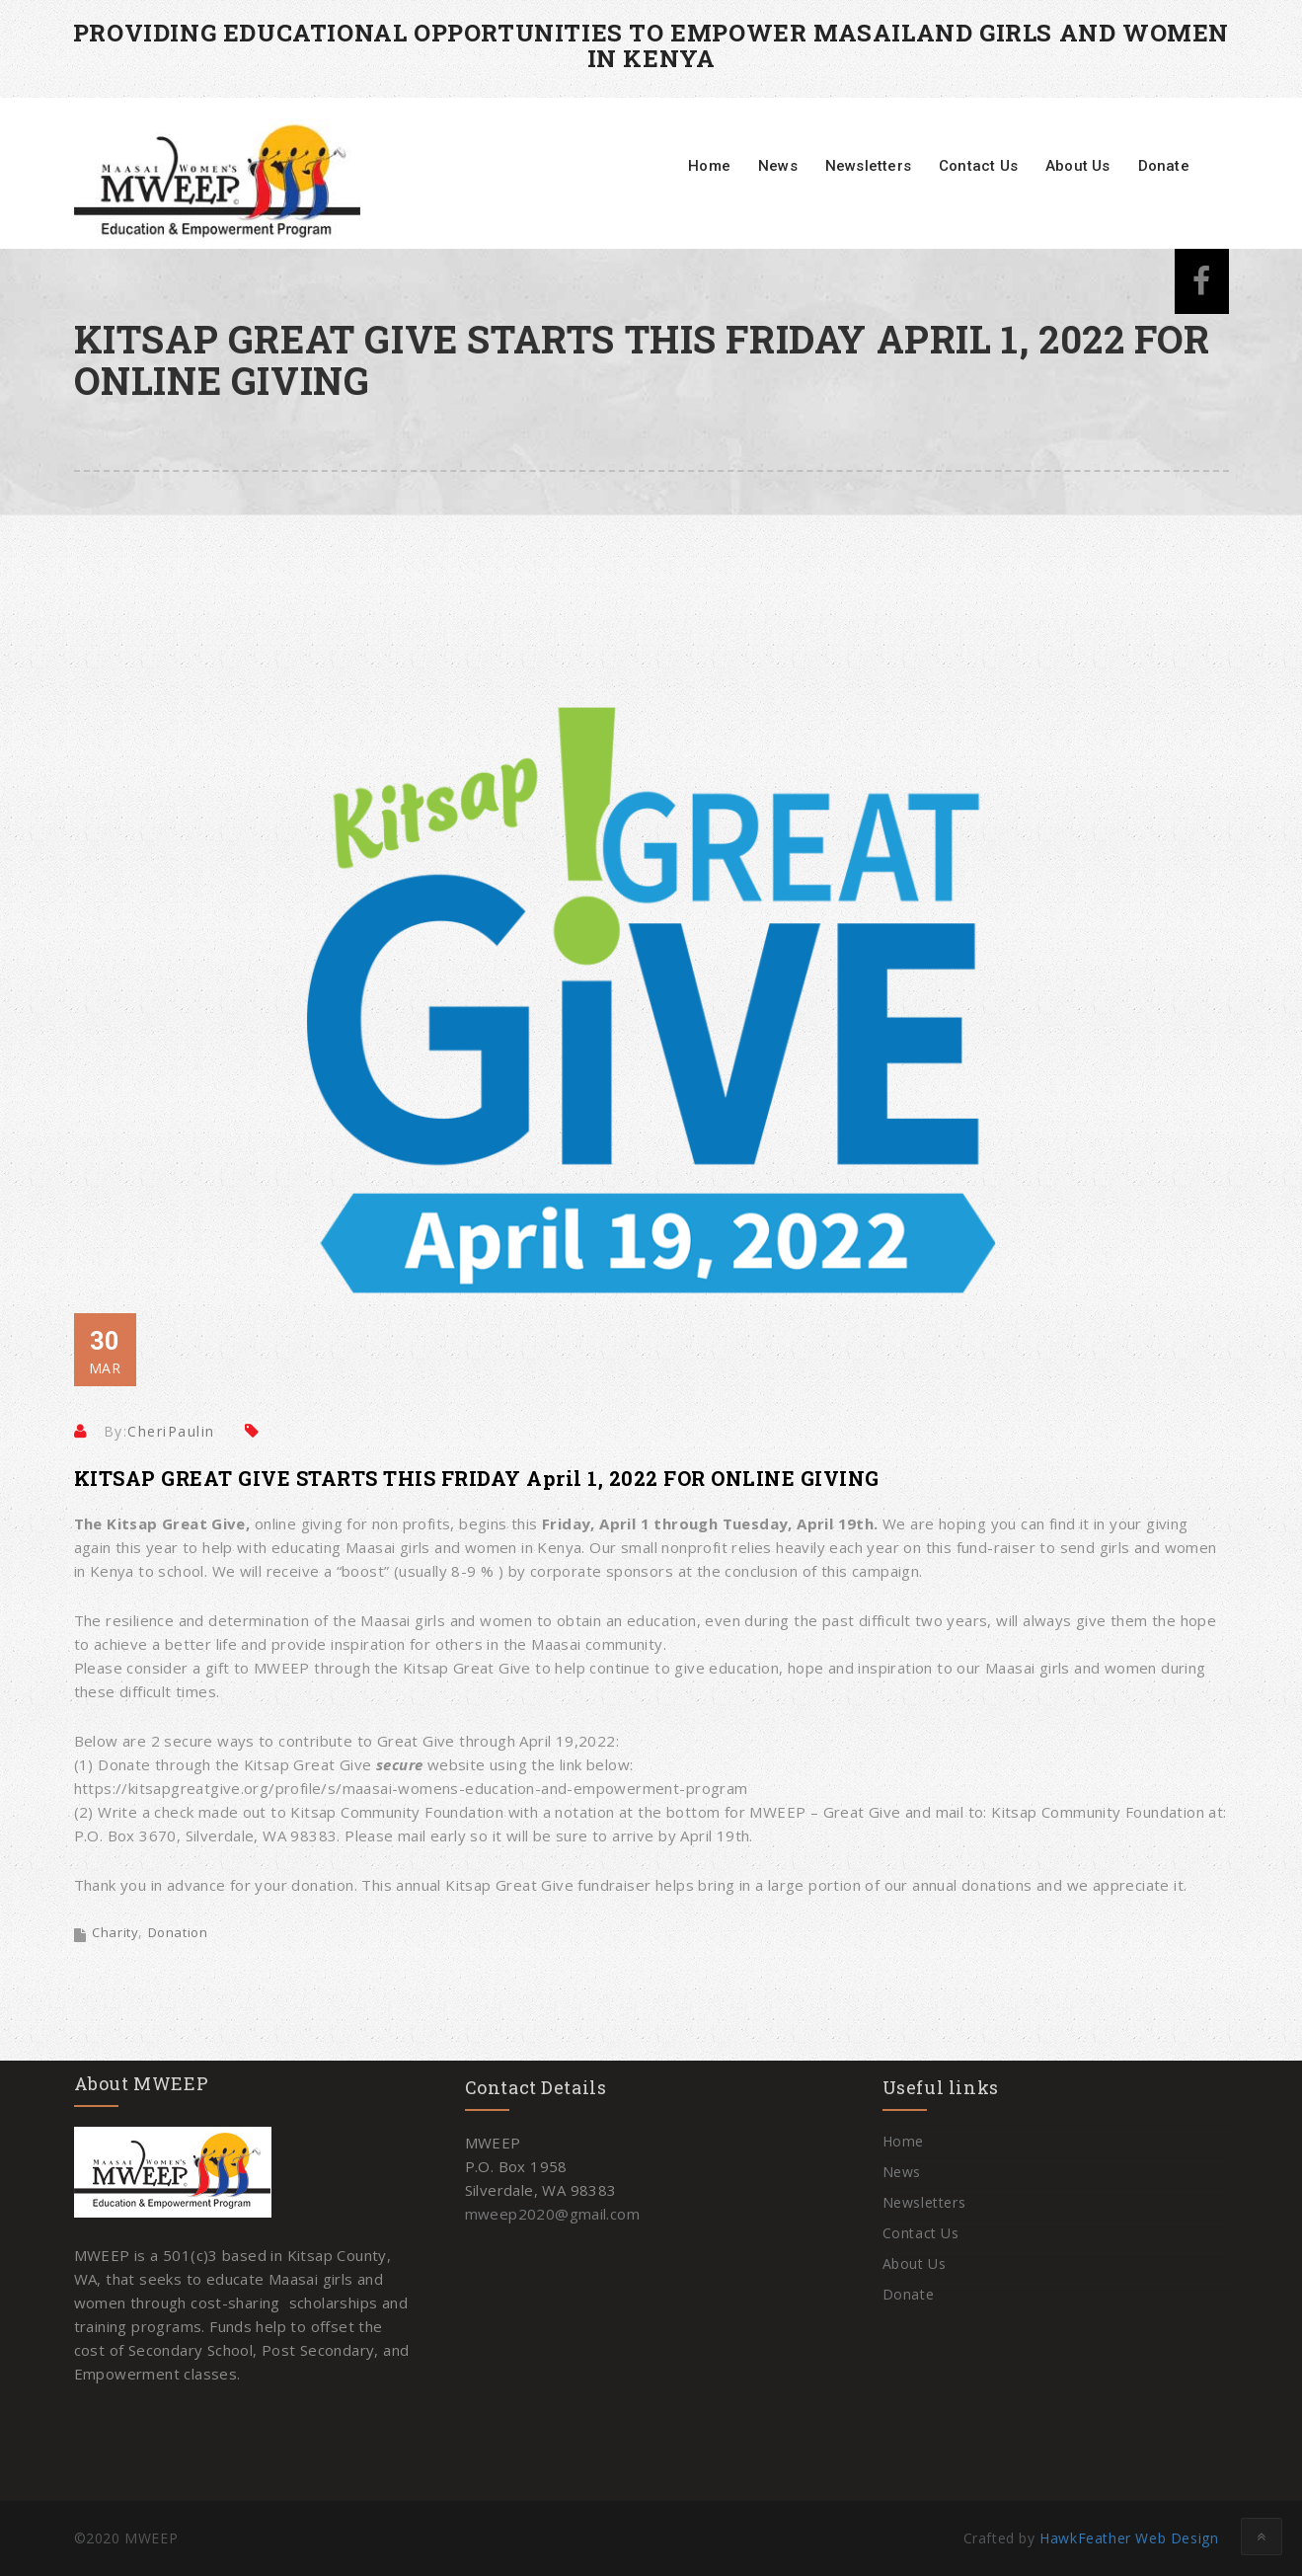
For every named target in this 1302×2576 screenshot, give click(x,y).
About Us (1078, 166)
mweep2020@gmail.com (553, 2214)
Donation (178, 1932)
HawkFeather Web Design (1128, 2538)
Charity (115, 1932)
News (778, 166)
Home (709, 166)
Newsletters (868, 166)
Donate (1163, 166)
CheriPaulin (171, 1431)
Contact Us (978, 166)
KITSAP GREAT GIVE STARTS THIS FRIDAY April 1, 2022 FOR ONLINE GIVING (477, 1478)
